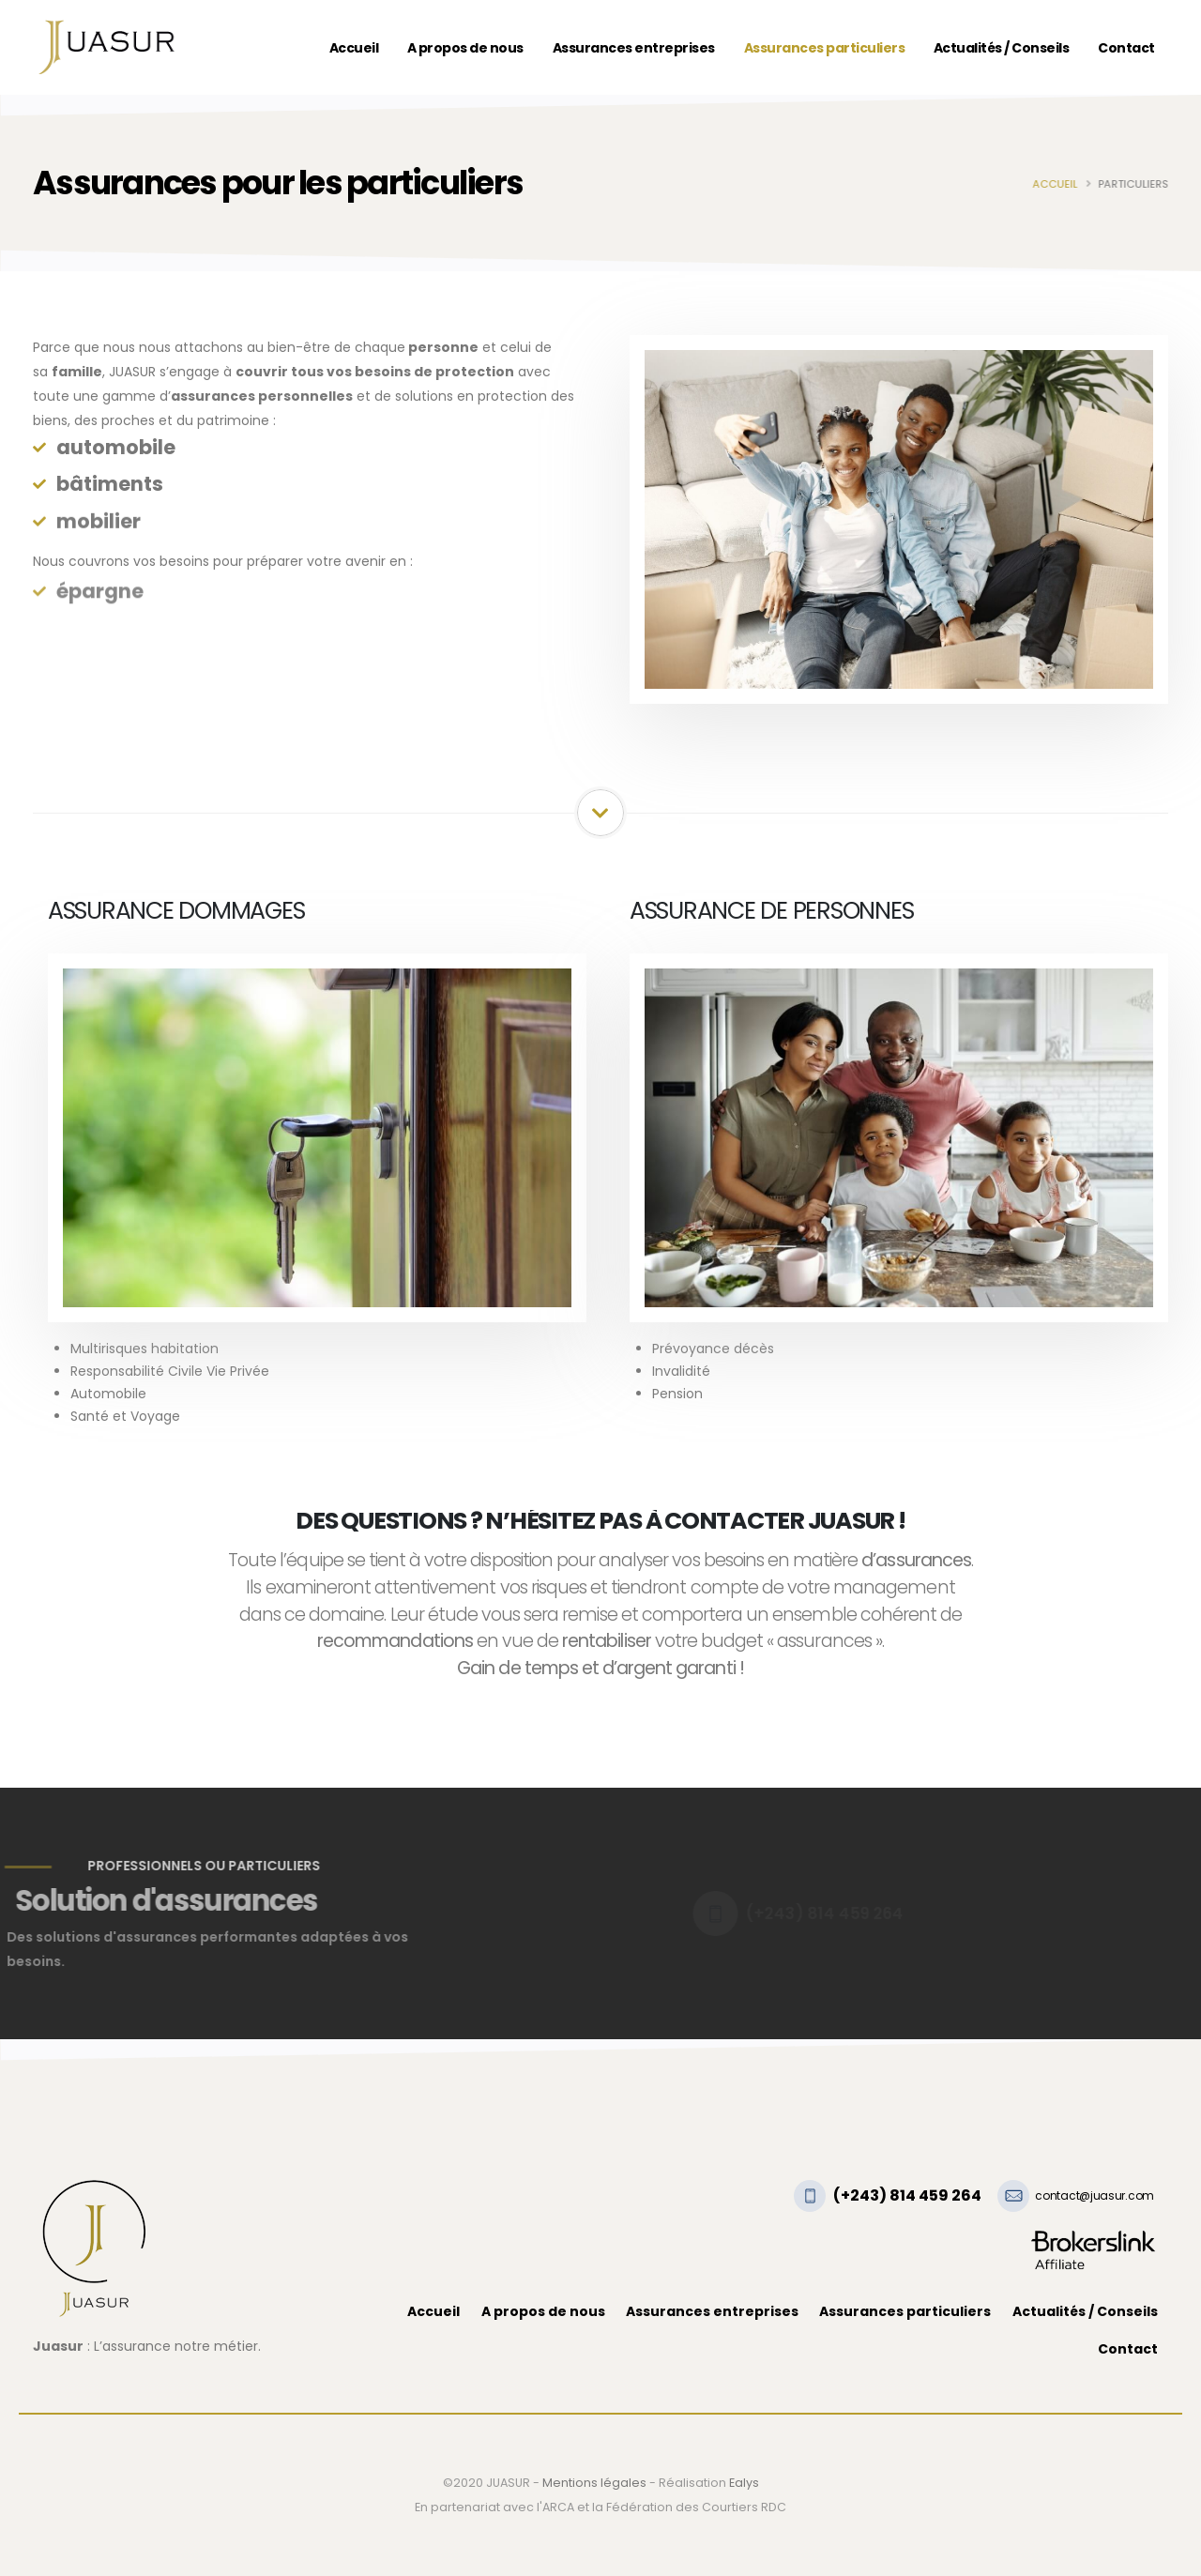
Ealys (744, 2483)
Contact (1126, 47)
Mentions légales (594, 2483)
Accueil (354, 47)
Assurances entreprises (634, 47)
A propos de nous (465, 47)
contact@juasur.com (1094, 2195)
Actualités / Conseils (1002, 47)
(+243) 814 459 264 (907, 2195)
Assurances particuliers (824, 47)
